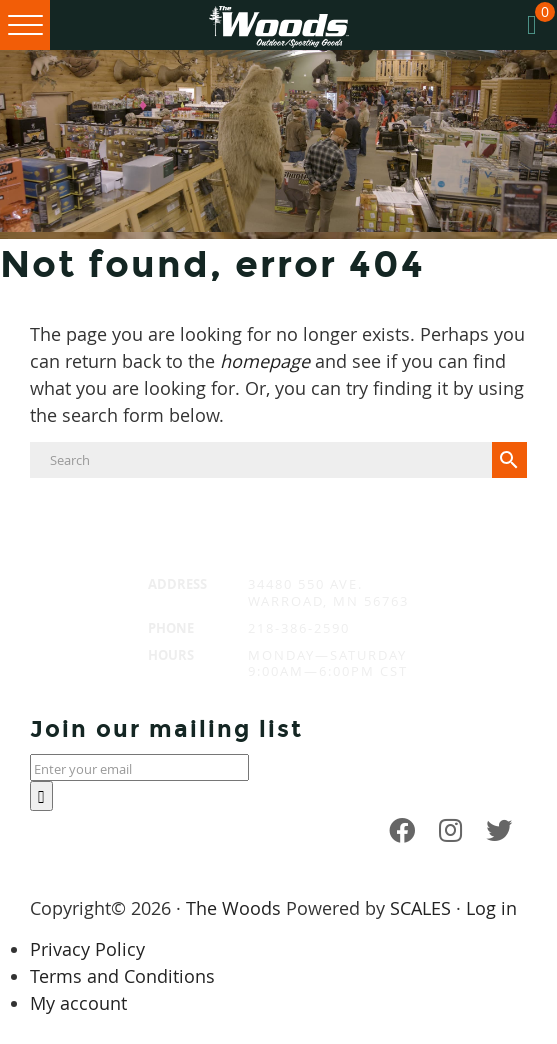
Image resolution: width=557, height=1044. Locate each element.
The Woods (233, 908)
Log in (491, 908)
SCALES (420, 908)
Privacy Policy (87, 949)
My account (78, 1003)
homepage (265, 361)
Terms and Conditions (122, 976)
